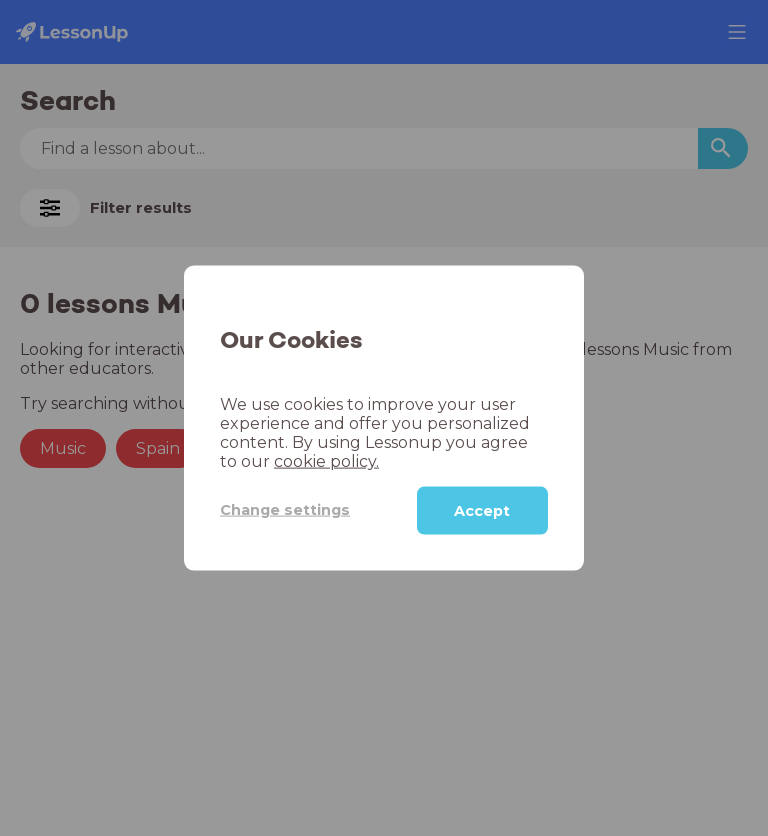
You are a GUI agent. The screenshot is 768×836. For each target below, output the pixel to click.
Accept (482, 510)
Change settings (285, 510)
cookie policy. (326, 460)
